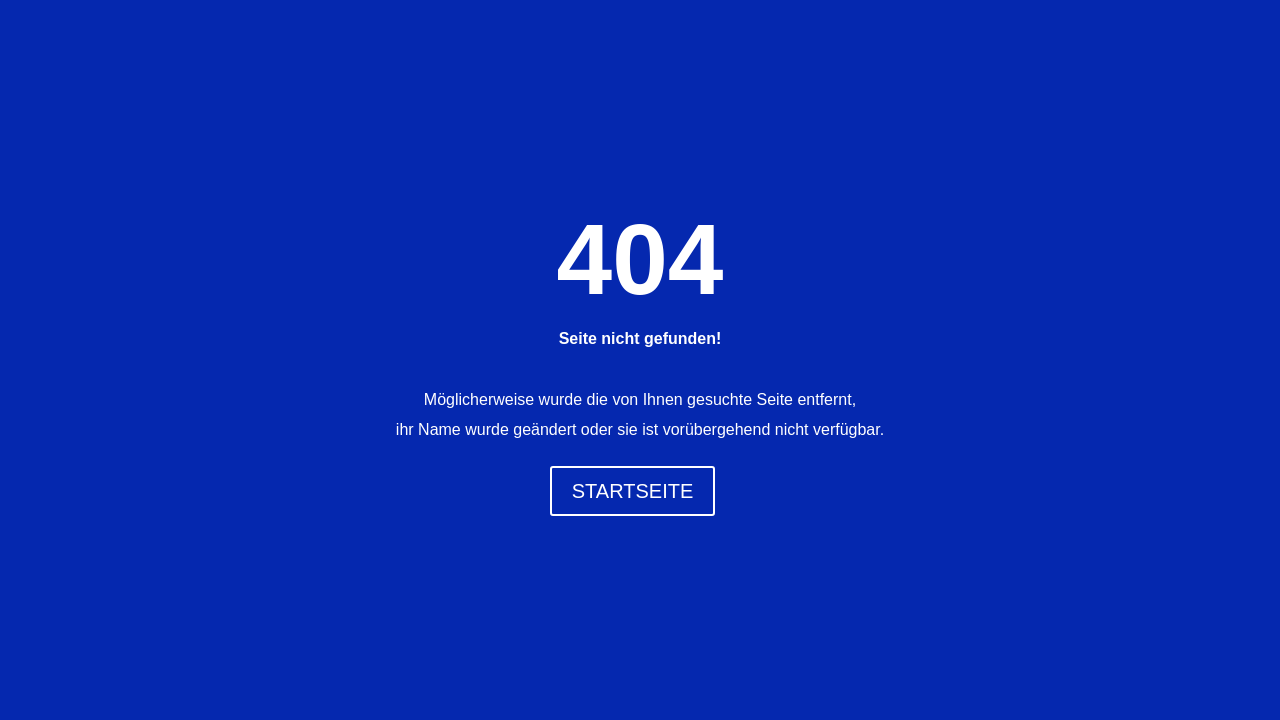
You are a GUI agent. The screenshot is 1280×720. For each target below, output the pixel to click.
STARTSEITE (633, 491)
